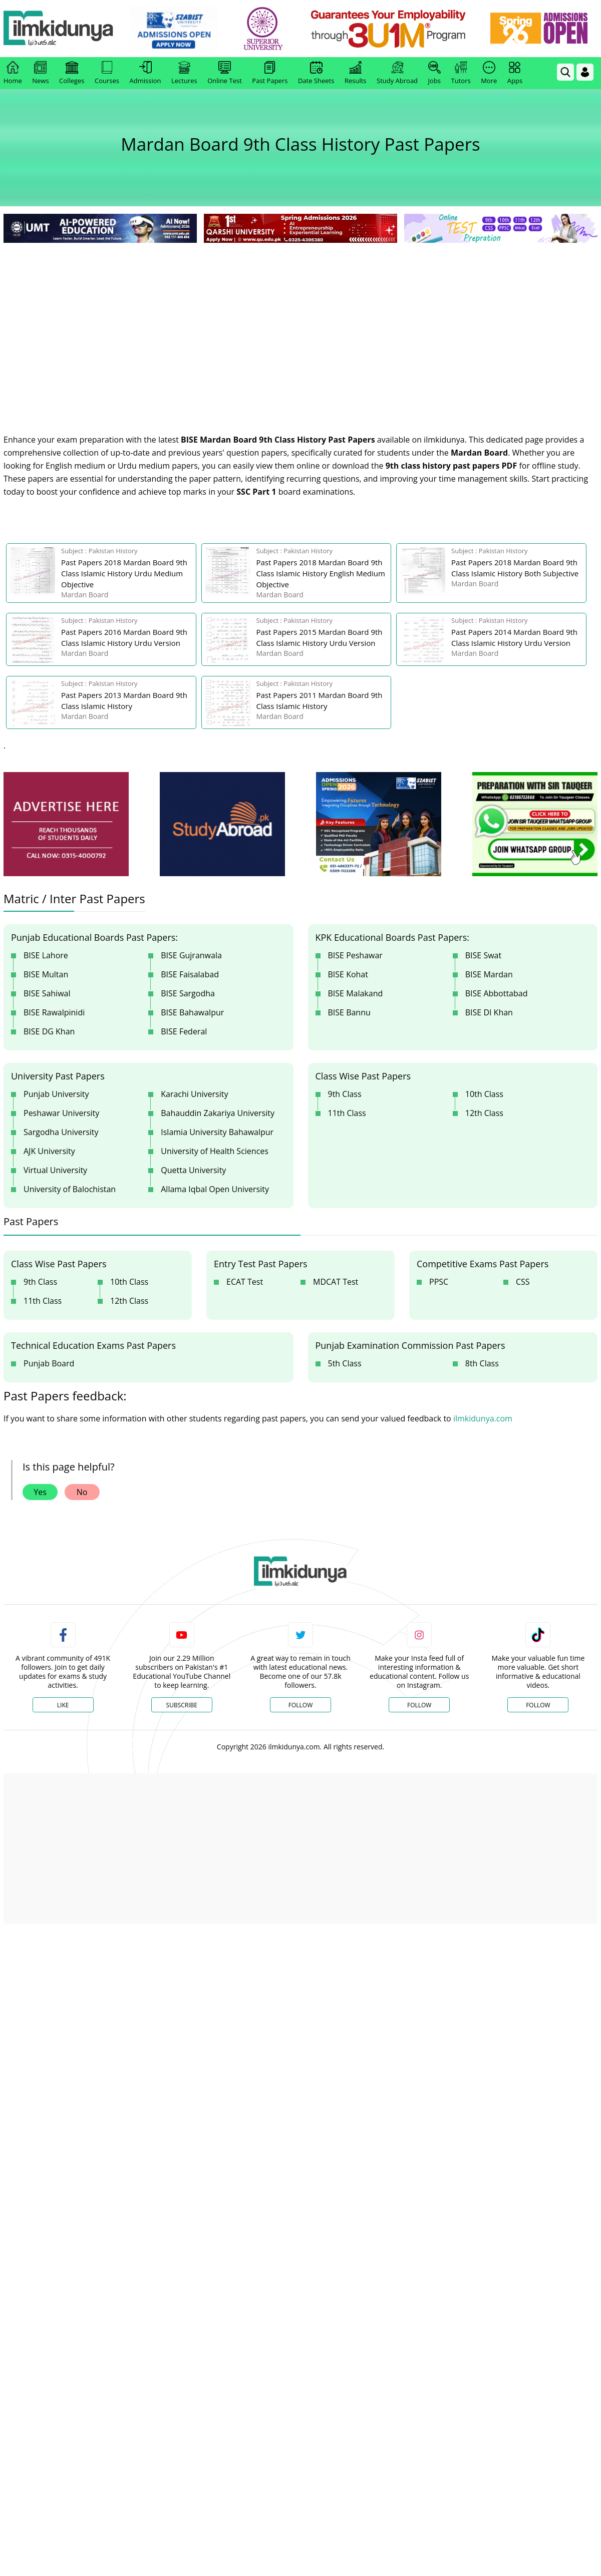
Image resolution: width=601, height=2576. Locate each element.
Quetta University (193, 1170)
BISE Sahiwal (47, 993)
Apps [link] (514, 73)
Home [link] (13, 73)
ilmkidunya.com (482, 1418)
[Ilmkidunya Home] (59, 29)
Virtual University (55, 1170)
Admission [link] (145, 73)
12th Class (484, 1113)
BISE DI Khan (489, 1012)
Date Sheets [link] (316, 73)
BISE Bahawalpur (192, 1012)
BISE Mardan (489, 974)
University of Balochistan (70, 1189)
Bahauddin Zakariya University (217, 1113)
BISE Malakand (355, 993)
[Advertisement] (300, 320)
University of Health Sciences (214, 1151)
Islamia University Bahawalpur (217, 1132)
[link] (173, 29)
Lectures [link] (184, 73)
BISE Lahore (46, 955)
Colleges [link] (71, 73)
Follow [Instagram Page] (419, 1705)
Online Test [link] (224, 73)
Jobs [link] (434, 73)
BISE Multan (46, 974)
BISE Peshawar (355, 955)
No (82, 1492)
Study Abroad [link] (397, 73)
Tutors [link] (461, 73)
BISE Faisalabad (190, 974)
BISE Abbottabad (496, 993)
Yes (40, 1492)
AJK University (49, 1151)
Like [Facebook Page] (63, 1705)
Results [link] (356, 73)
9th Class (345, 1093)
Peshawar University (61, 1113)
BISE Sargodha (188, 993)
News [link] (40, 73)
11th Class (347, 1113)
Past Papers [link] (269, 73)
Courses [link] (107, 73)
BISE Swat (483, 955)
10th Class (484, 1093)
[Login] (584, 72)
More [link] (489, 73)
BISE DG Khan (49, 1031)
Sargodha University (61, 1132)
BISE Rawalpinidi (54, 1012)
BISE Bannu (349, 1012)
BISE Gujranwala (191, 955)
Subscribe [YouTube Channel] (181, 1705)
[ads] (66, 824)
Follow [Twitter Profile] (300, 1705)
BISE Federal (184, 1031)
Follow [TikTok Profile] (538, 1705)
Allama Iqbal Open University (215, 1189)
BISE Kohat (348, 974)
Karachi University (194, 1093)
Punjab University (56, 1093)
